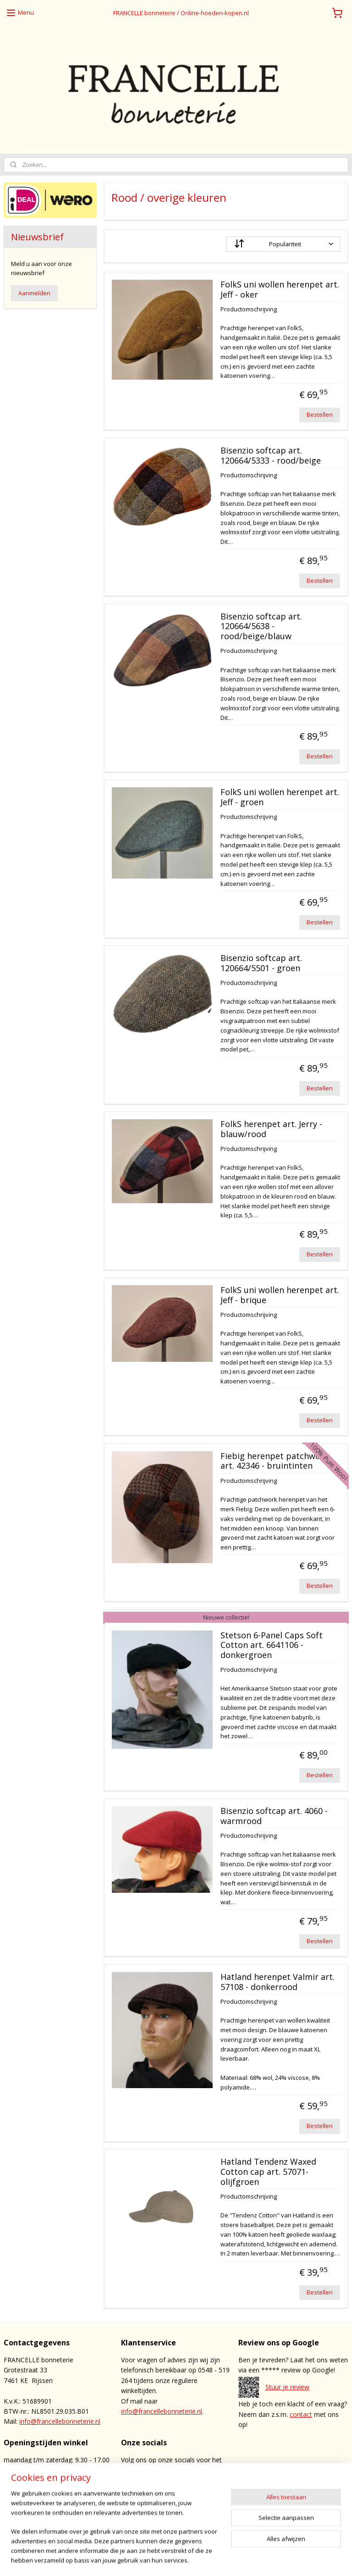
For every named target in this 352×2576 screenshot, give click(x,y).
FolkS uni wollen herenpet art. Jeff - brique (279, 1295)
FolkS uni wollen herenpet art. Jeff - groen (279, 798)
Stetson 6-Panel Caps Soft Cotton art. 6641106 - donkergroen (271, 1645)
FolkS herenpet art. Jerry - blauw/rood (271, 1129)
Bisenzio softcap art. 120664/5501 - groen (261, 964)
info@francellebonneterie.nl (59, 2421)
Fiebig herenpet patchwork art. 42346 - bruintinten (274, 1461)
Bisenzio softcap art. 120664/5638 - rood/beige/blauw (261, 626)
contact (301, 2414)
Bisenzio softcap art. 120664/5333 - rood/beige (270, 456)
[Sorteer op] (284, 244)
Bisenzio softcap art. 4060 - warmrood (274, 1816)
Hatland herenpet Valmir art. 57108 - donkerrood (277, 1982)
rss (204, 2559)
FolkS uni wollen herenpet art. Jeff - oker (279, 290)
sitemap (185, 2559)
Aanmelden (34, 293)
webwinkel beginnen (239, 2559)
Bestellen (320, 414)
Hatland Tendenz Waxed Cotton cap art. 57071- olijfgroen (268, 2172)
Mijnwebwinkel (319, 2559)
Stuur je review (287, 2387)
